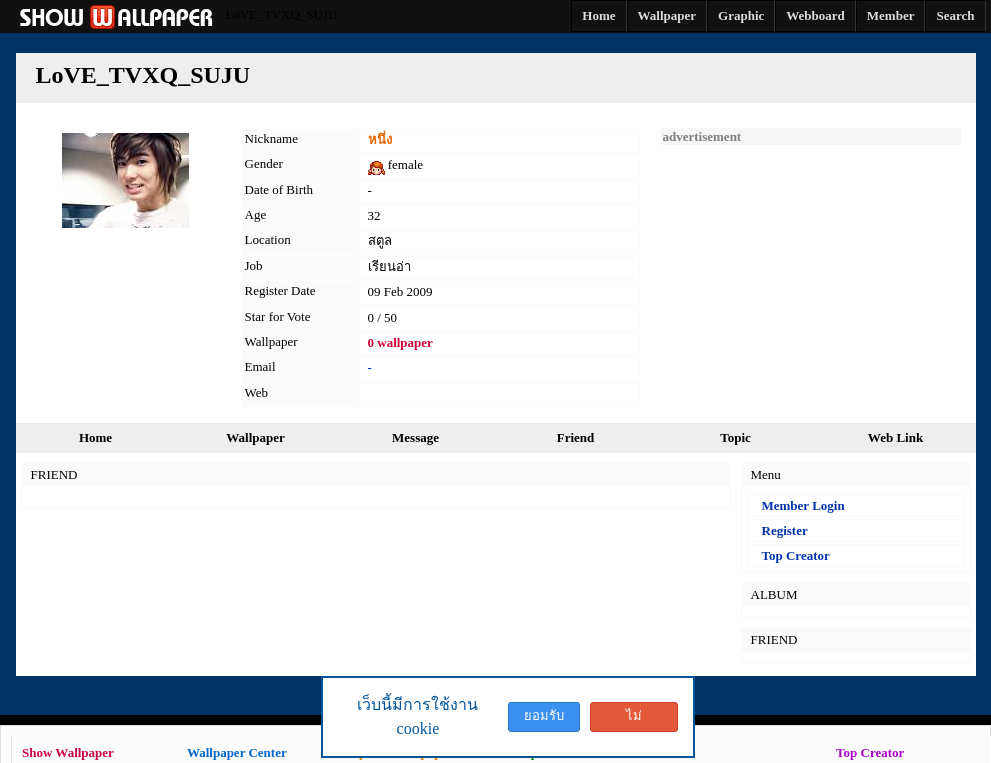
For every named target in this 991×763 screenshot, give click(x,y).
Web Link (895, 437)
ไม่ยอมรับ (634, 720)
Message (415, 437)
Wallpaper (255, 437)
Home (95, 437)
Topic (735, 437)
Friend (576, 437)
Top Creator (796, 555)
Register (785, 530)
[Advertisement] (811, 270)
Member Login (803, 505)
